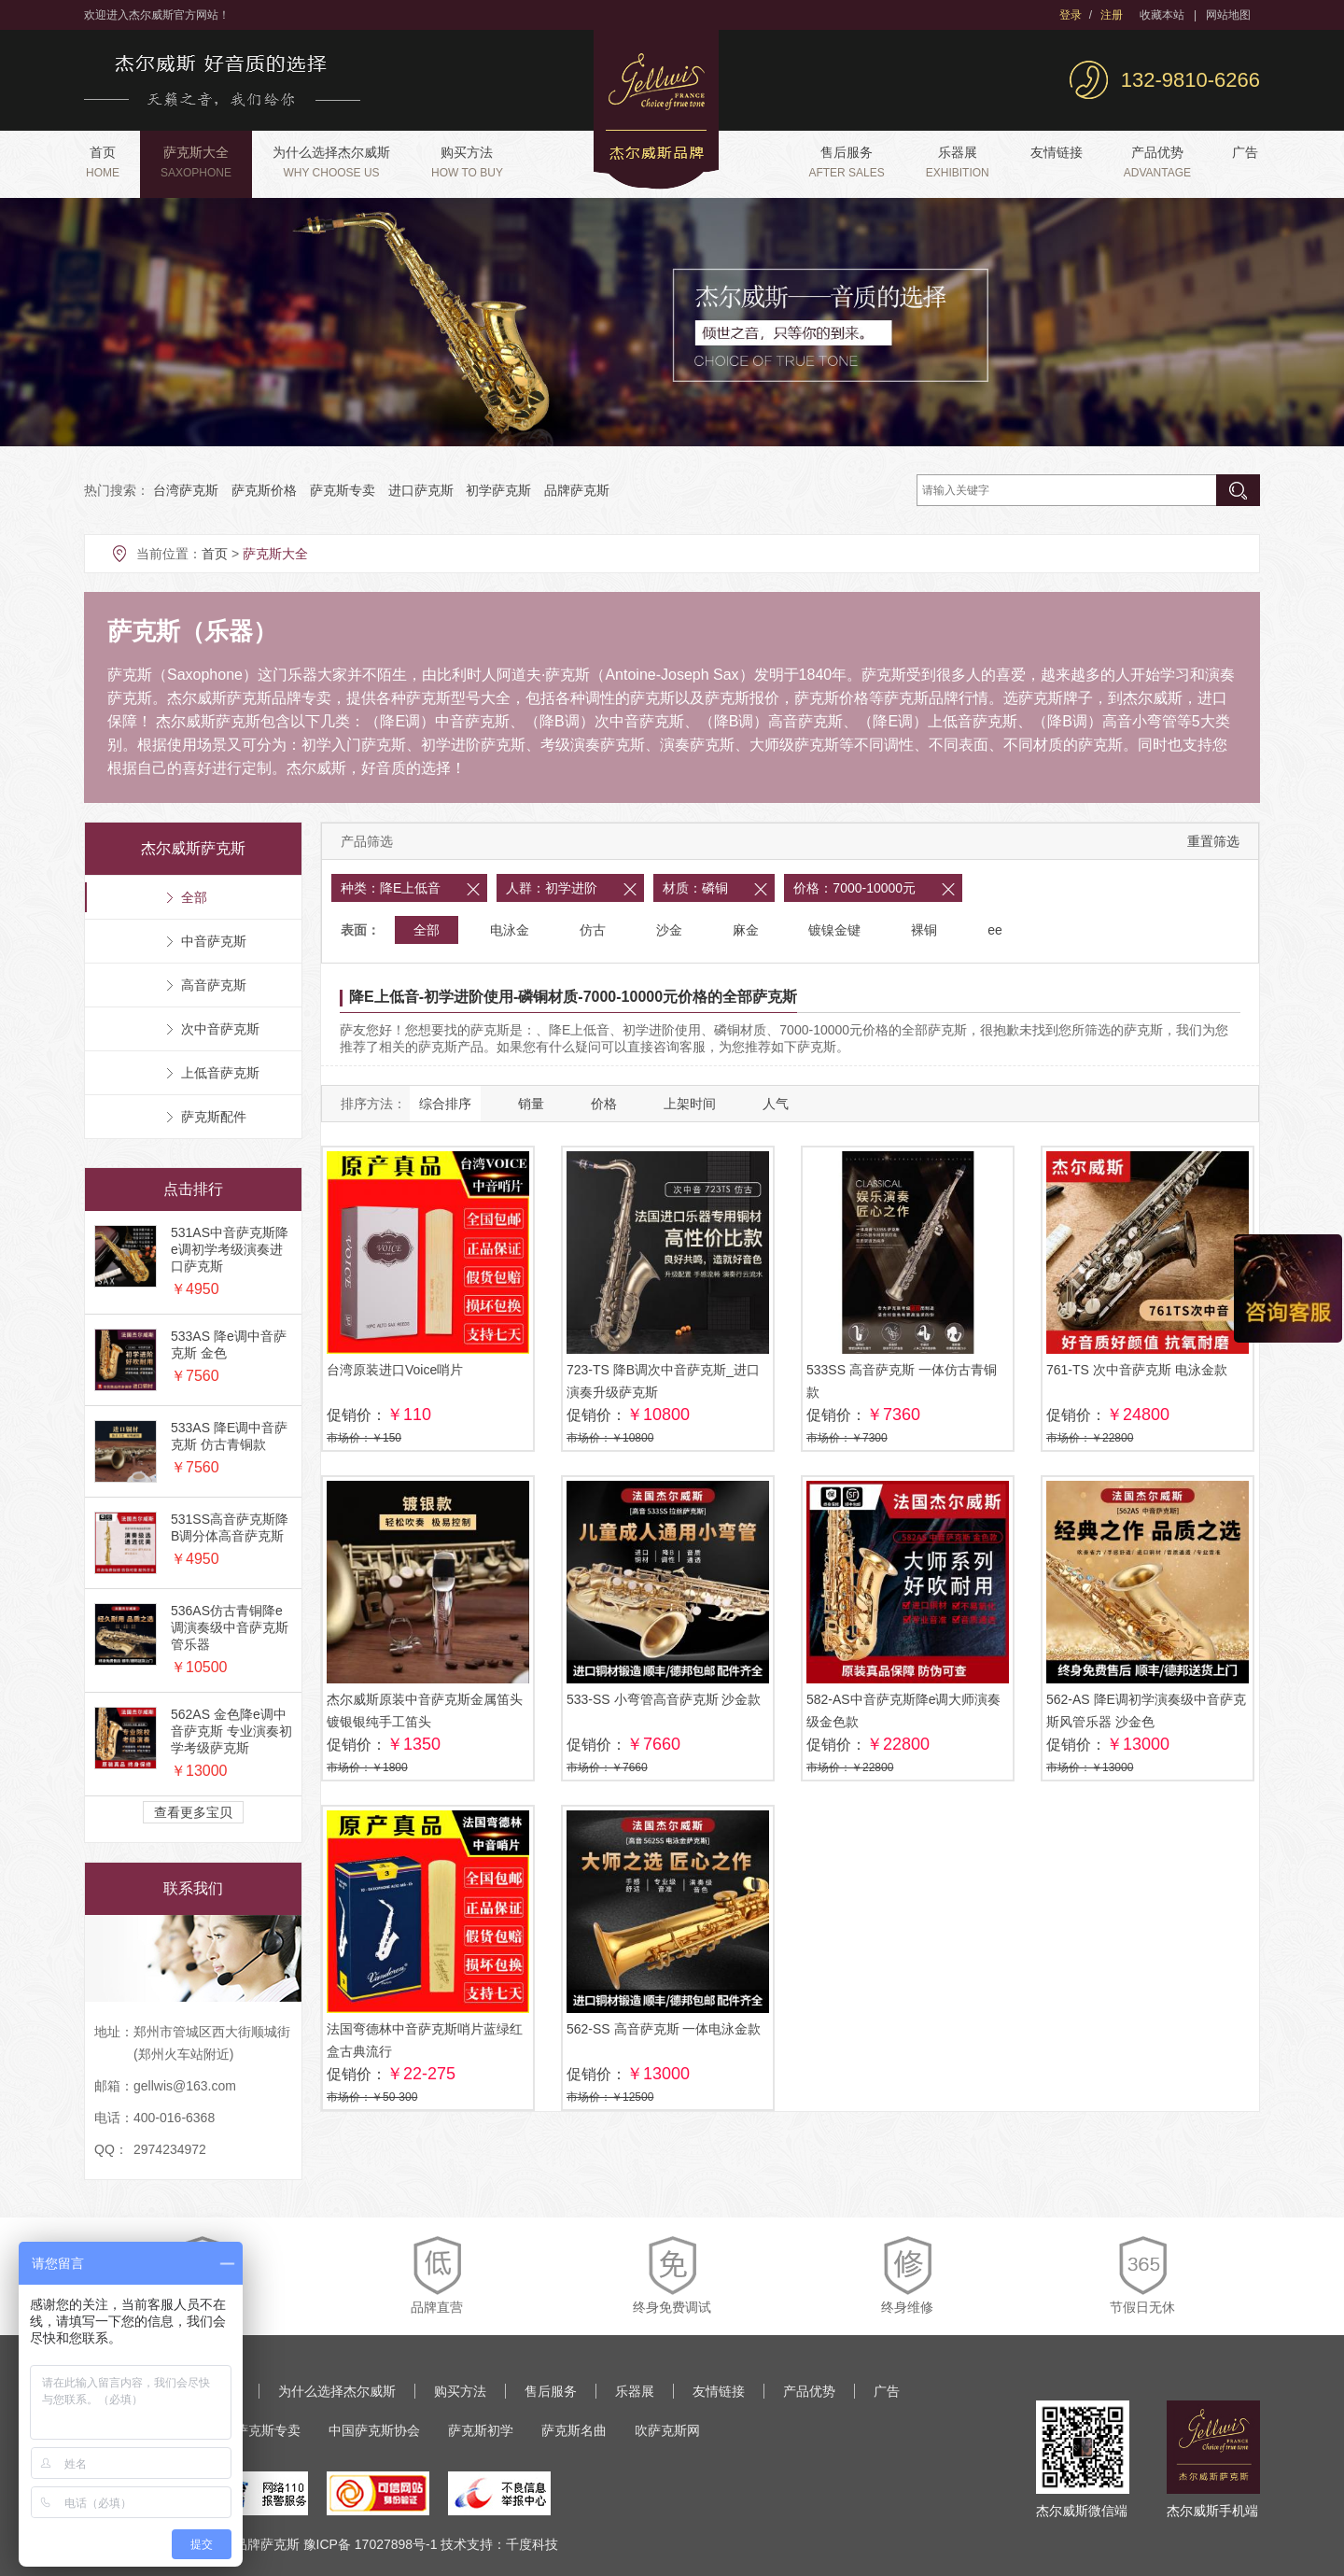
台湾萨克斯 (185, 490)
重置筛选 (1213, 841)
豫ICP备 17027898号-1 (370, 2544)
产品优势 (1157, 162)
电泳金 (509, 929)
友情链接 (1056, 152)
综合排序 (445, 1103)
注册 (1111, 14)
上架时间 (690, 1103)
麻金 (746, 929)
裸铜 (924, 929)
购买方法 (467, 162)
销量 (531, 1103)
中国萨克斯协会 (374, 2430)
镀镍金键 (834, 929)
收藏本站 (1162, 14)
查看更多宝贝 (193, 1812)
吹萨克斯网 (667, 2430)
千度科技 (532, 2544)
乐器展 (957, 162)
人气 (776, 1103)
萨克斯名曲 (574, 2430)
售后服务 (846, 162)
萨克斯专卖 (342, 490)
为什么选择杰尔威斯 (331, 162)
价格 (604, 1103)
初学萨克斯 (498, 490)
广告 (1245, 152)
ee (994, 929)
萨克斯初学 (480, 2430)
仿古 (593, 929)
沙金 (669, 929)
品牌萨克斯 (576, 490)
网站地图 (1228, 14)
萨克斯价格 (264, 490)
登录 (1070, 14)
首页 (102, 162)
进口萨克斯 (421, 490)
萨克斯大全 (196, 162)
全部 (426, 929)
